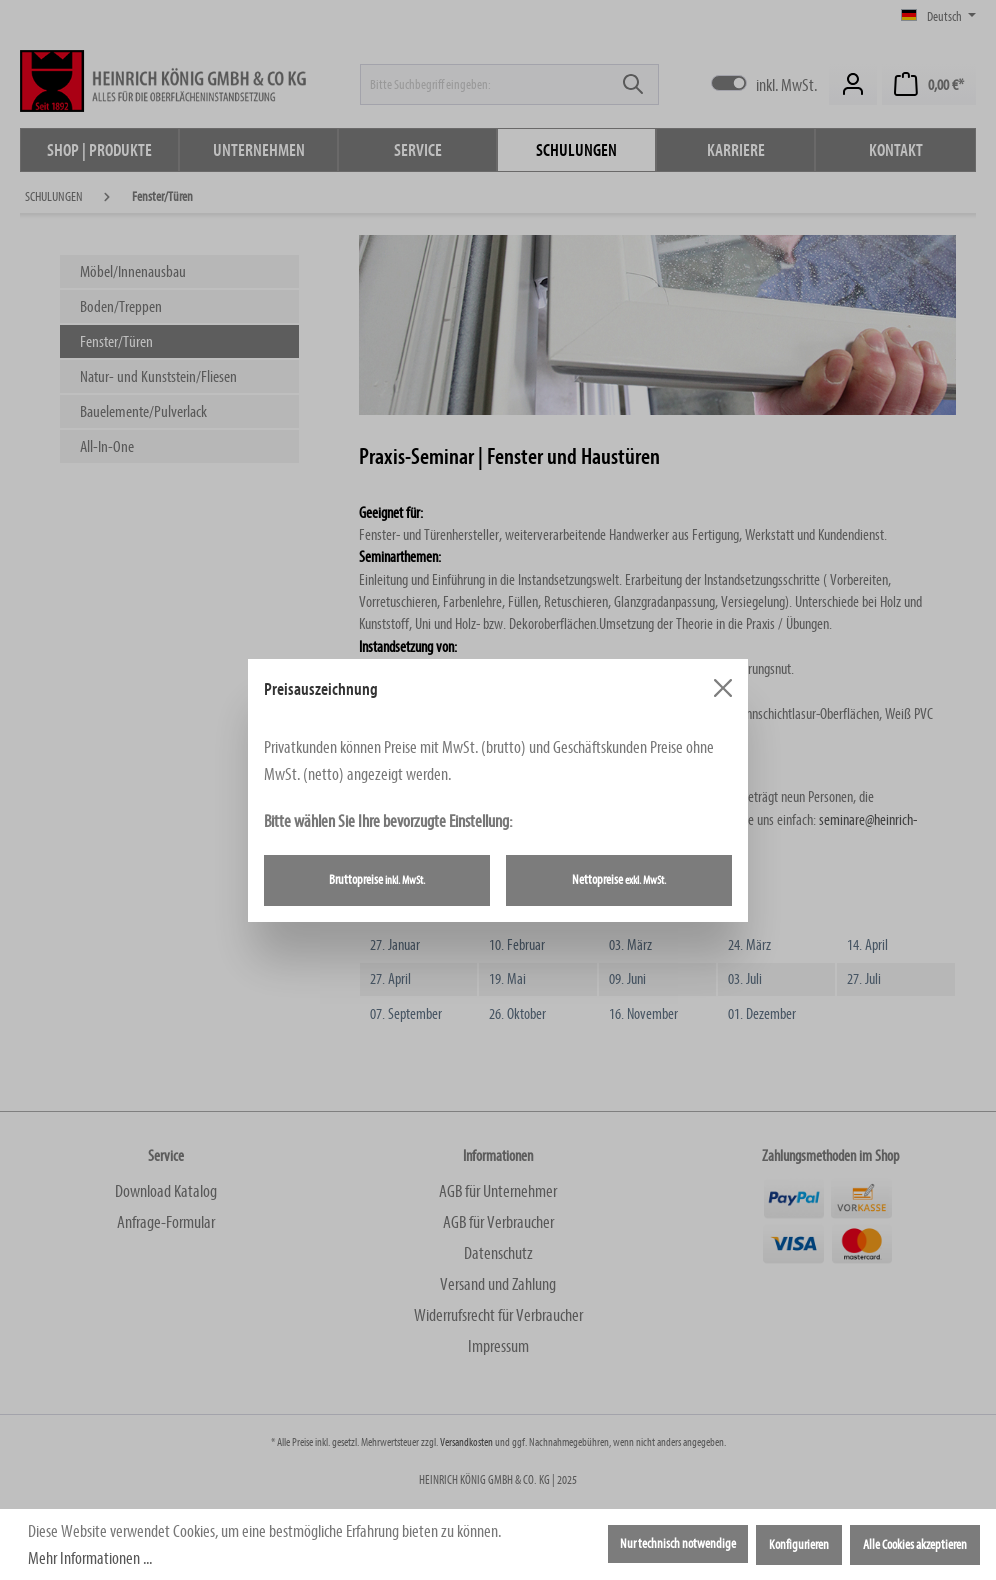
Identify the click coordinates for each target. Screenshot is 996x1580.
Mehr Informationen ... (90, 1558)
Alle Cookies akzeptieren (915, 1545)
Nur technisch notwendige (678, 1544)
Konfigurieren (799, 1545)
